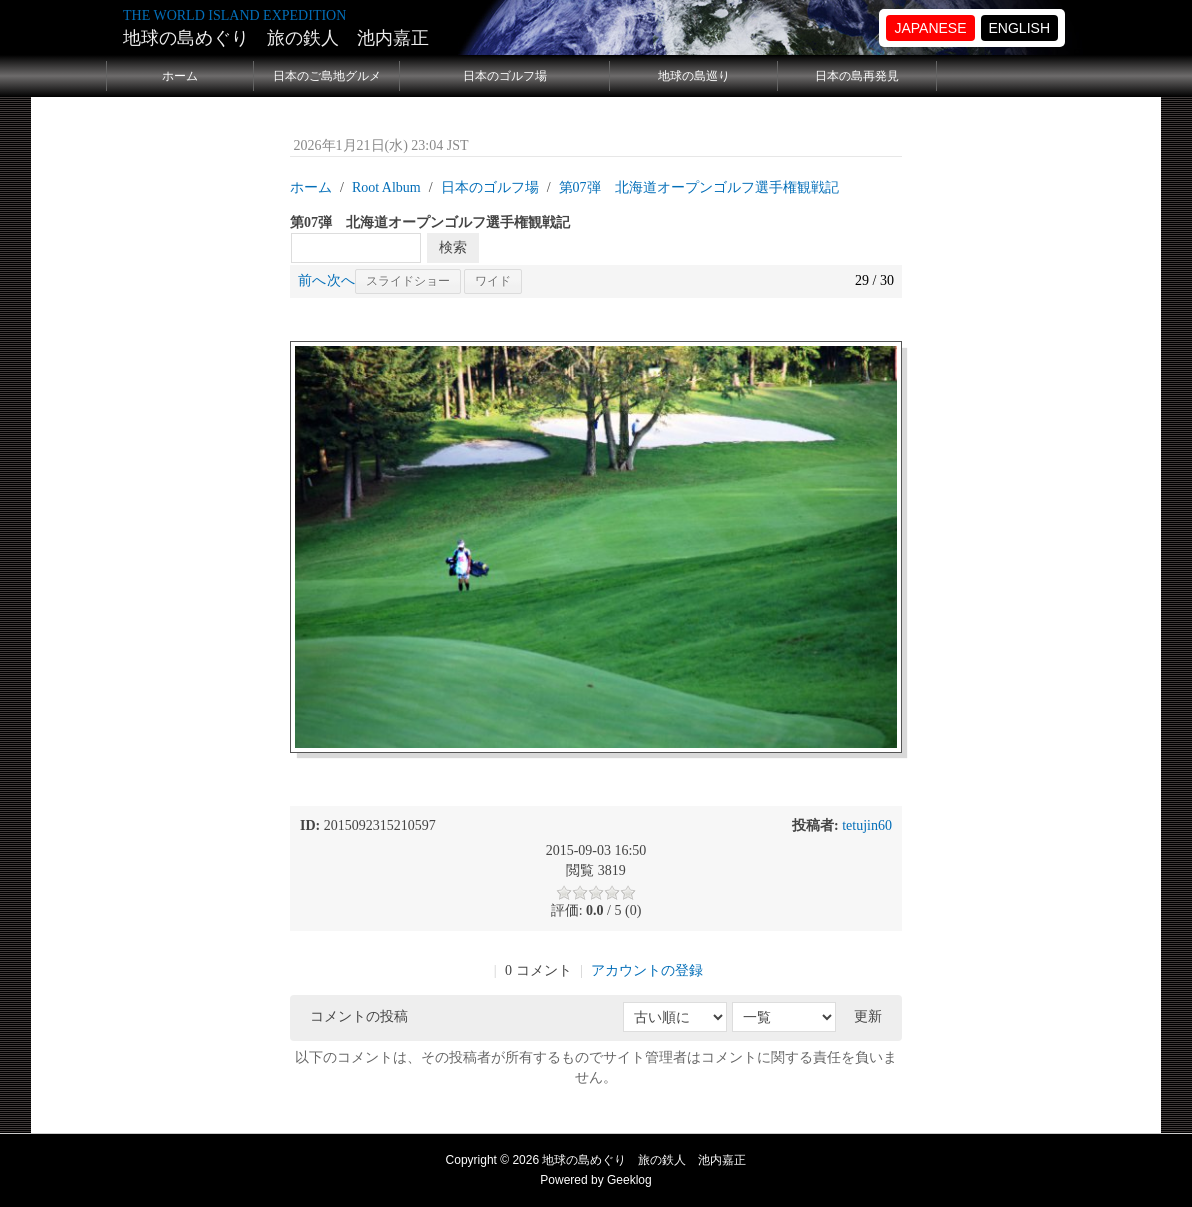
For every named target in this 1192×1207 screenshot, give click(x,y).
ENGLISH (1019, 28)
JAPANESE (930, 28)
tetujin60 (867, 825)
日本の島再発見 (857, 76)
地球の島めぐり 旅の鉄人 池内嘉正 (276, 38)
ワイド (493, 281)
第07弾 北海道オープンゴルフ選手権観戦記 (699, 187)
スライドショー (408, 281)
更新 (868, 1016)
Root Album (386, 187)
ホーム (180, 76)
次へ (341, 280)
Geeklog (629, 1180)
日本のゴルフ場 (505, 76)
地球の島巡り (694, 76)
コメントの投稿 (359, 1016)
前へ (312, 280)
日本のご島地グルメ (327, 76)
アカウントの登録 (647, 970)
